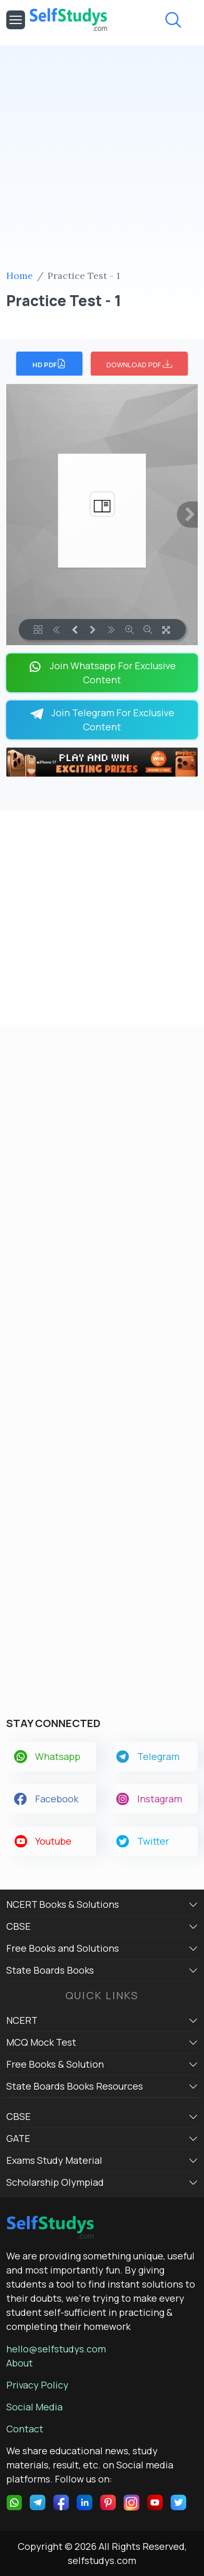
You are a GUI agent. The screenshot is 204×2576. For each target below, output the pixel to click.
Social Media (34, 2406)
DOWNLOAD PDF (139, 363)
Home (19, 276)
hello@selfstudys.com (56, 2348)
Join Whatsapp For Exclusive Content (102, 672)
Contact (24, 2428)
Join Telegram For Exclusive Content (102, 719)
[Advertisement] (102, 161)
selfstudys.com (102, 2560)
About (19, 2363)
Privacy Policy (37, 2385)
